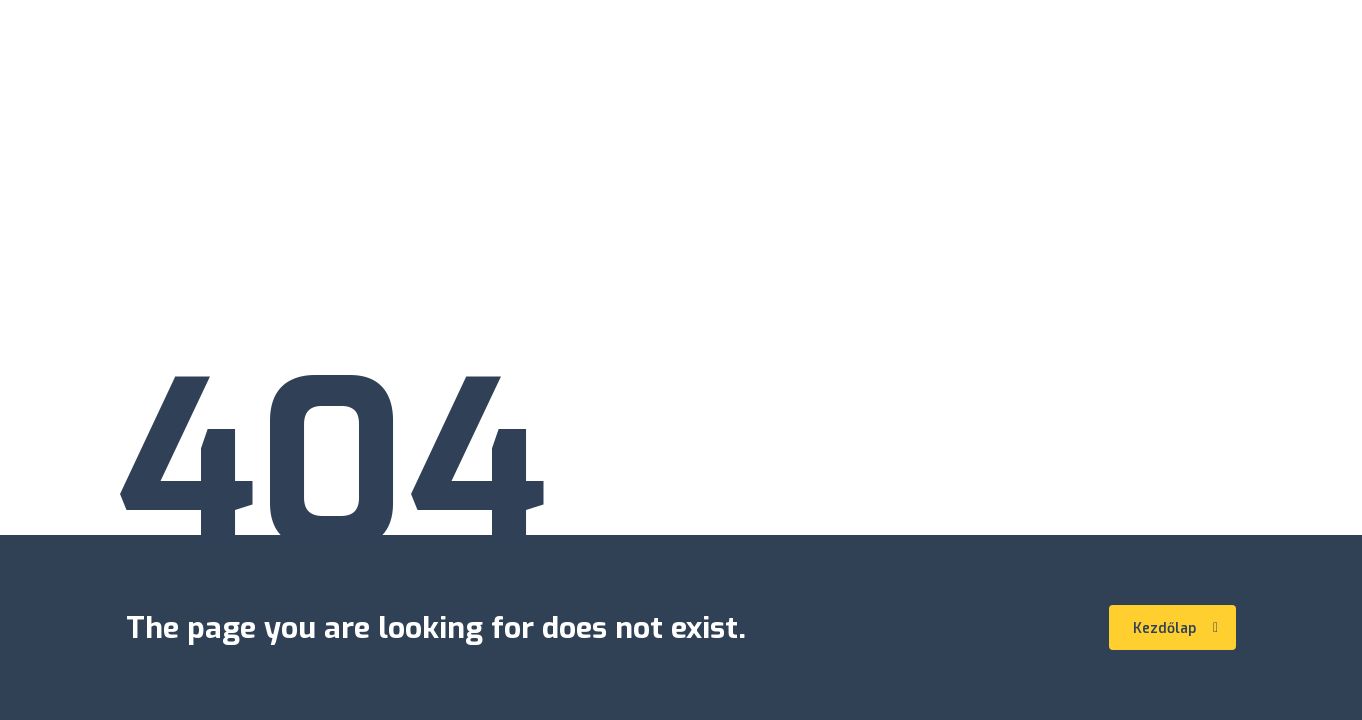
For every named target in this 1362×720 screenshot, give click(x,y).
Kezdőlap (1175, 628)
